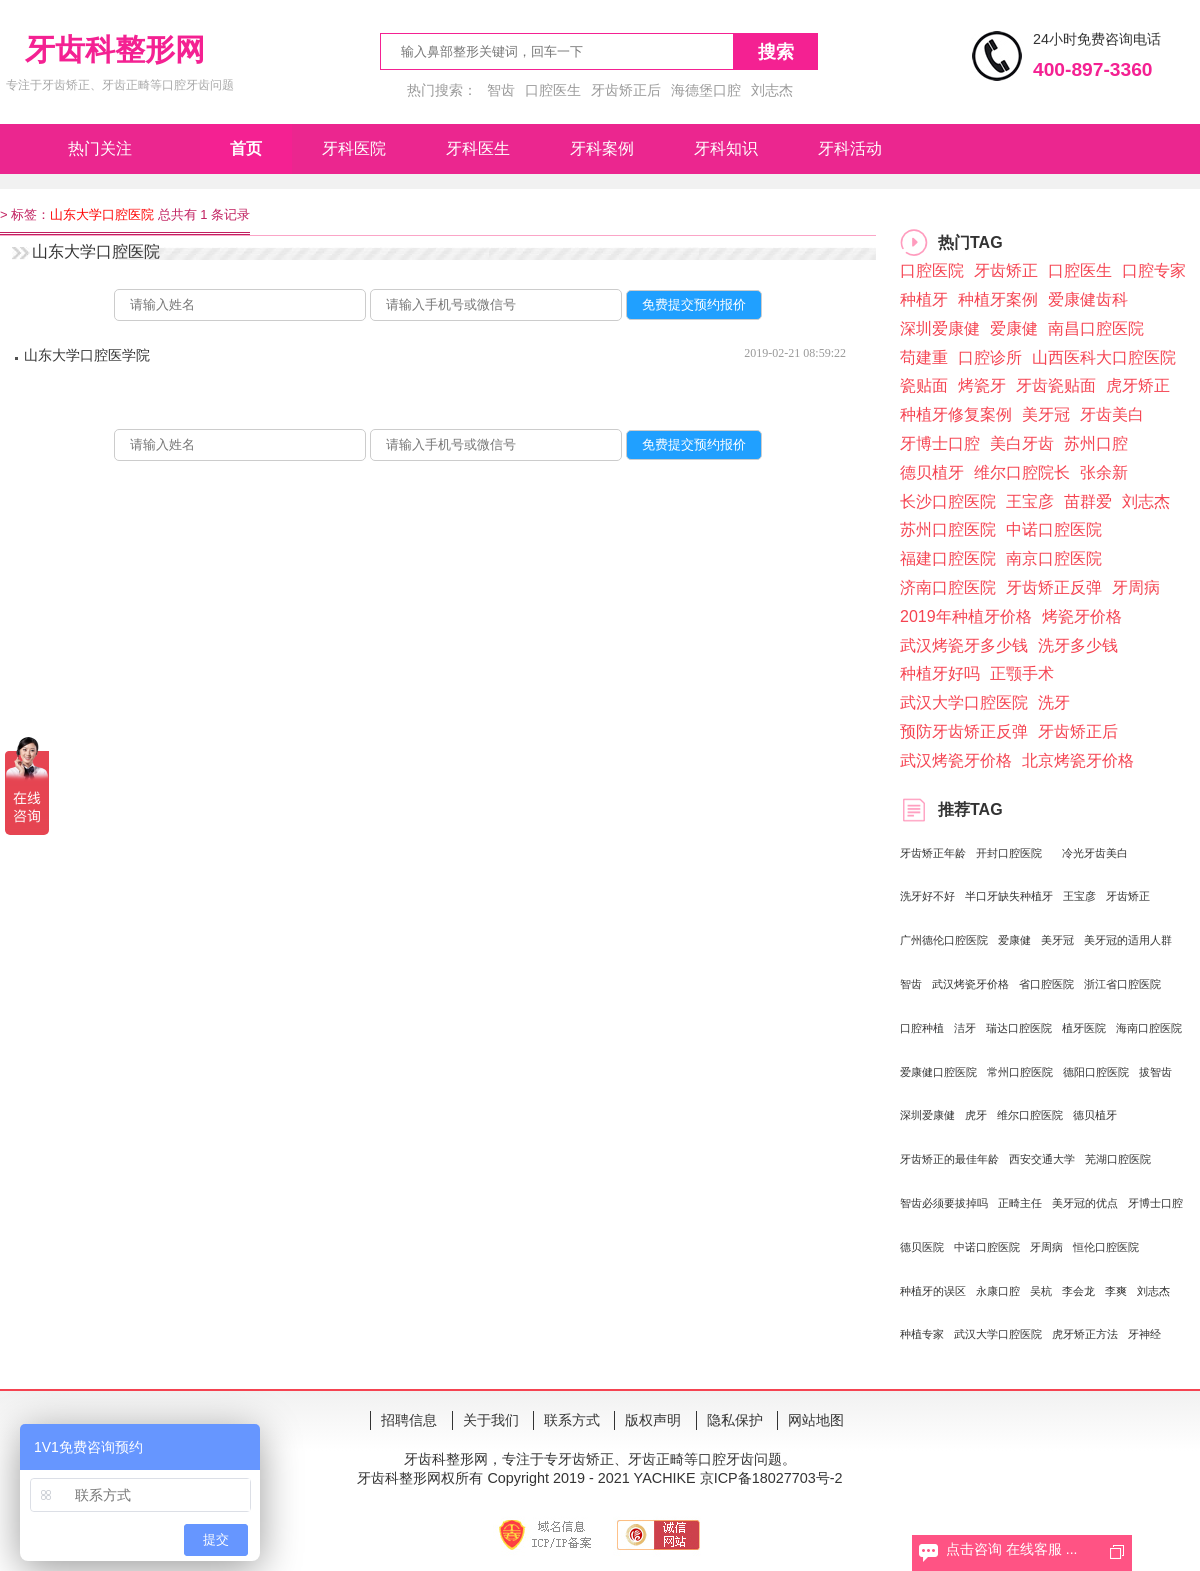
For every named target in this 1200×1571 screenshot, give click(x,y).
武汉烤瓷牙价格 (956, 760)
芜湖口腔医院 (1118, 1159)
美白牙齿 (1022, 443)
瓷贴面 (924, 385)
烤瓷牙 (982, 385)
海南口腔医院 (1149, 1028)
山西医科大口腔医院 (1104, 357)
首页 (246, 148)
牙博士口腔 (940, 443)
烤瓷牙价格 (1082, 616)
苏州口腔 (1096, 443)
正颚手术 (1022, 673)
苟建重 (924, 357)
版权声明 (653, 1420)
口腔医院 (932, 270)
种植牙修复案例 (956, 414)
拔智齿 (1155, 1072)
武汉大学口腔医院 (964, 702)
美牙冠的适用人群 (1128, 940)
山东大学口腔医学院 (87, 355)
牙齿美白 (1112, 414)
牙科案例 (602, 148)
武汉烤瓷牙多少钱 (964, 645)
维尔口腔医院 (1030, 1115)
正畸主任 (1020, 1203)
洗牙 (1054, 702)
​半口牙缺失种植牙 (1009, 896)
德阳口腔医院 (1096, 1072)
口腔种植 (922, 1028)
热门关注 (100, 148)
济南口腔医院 (948, 587)
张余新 (1104, 472)
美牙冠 (1046, 414)
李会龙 (1078, 1291)
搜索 (776, 52)
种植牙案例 (998, 299)
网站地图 (816, 1420)
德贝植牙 (932, 472)
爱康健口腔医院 (938, 1072)
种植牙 (924, 299)
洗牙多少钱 (1078, 645)
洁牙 (965, 1028)
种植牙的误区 (933, 1291)
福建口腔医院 (948, 558)
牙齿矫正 (1006, 270)
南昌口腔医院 (1096, 328)
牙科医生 (478, 148)
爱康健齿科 (1088, 299)
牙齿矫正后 (626, 90)
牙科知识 (726, 148)
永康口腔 (998, 1291)
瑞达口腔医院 (1019, 1028)
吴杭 (1041, 1291)
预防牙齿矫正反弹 (964, 731)
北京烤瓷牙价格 (1078, 760)
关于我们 (491, 1420)
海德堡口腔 (706, 90)
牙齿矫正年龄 (933, 853)
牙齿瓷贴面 (1056, 385)
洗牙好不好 (927, 896)
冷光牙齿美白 (1095, 853)
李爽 (1116, 1291)
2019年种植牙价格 (966, 616)
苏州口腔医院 (948, 529)
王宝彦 (1030, 501)
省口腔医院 (1046, 984)
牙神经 (1144, 1334)
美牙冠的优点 (1085, 1203)
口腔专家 (1154, 270)
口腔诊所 (990, 357)
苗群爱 (1088, 501)
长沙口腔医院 (948, 501)
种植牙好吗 (940, 673)
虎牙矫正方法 (1085, 1334)
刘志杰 (772, 90)
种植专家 (922, 1334)
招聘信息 (409, 1420)
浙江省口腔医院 (1122, 984)
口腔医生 (553, 90)
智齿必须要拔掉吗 (944, 1203)
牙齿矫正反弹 (1054, 587)
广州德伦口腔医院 (944, 940)
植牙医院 (1084, 1028)
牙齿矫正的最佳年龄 (949, 1159)
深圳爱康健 (940, 328)
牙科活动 (850, 148)
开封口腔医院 (1009, 853)
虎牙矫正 (1138, 385)
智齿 (501, 90)
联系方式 (572, 1420)
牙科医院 (354, 148)
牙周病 (1136, 587)
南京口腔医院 (1054, 558)
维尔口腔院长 (1022, 472)
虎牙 (976, 1115)
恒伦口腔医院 (1106, 1247)
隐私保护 (735, 1420)
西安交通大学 (1042, 1159)
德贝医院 (922, 1247)
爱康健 (1014, 328)
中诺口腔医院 (1054, 529)
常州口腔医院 (1020, 1072)
